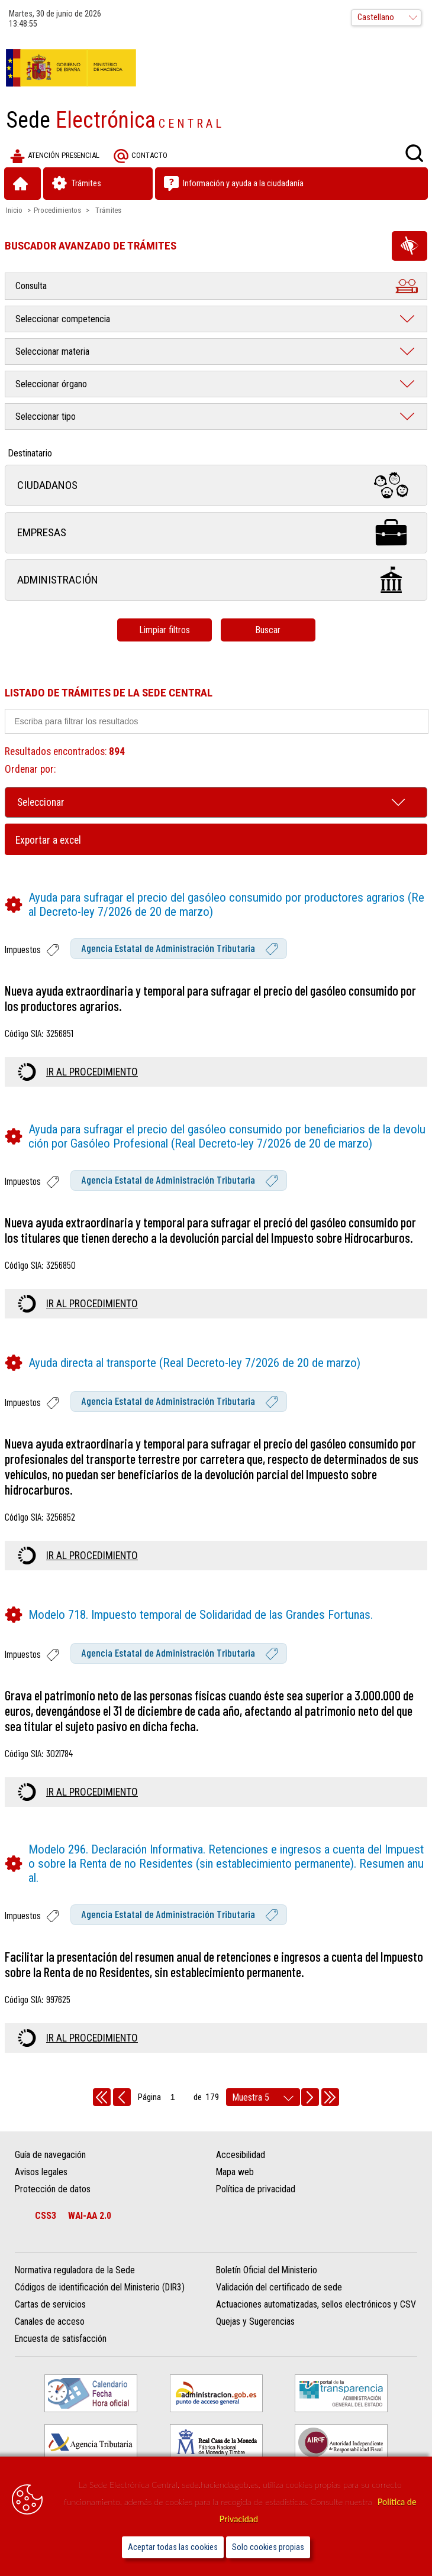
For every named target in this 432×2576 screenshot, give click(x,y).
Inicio (14, 210)
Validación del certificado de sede (279, 2287)
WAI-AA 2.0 (89, 2215)
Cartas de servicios (50, 2304)
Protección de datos (53, 2189)
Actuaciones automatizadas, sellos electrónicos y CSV (316, 2304)
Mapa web (235, 2172)
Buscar (268, 630)
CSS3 (45, 2215)
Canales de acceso (50, 2321)
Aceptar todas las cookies (173, 2547)
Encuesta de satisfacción (61, 2338)
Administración (216, 579)
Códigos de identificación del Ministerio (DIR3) (100, 2287)
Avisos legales (41, 2172)
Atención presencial (54, 156)
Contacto (140, 156)
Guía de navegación (50, 2154)
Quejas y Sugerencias (255, 2321)
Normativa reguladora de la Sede (75, 2270)
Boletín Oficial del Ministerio (266, 2270)
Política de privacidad (255, 2189)
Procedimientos (57, 210)
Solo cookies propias (268, 2547)
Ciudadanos (216, 485)
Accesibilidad (240, 2154)
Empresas (216, 532)
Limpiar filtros (164, 630)
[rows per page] (263, 2097)
